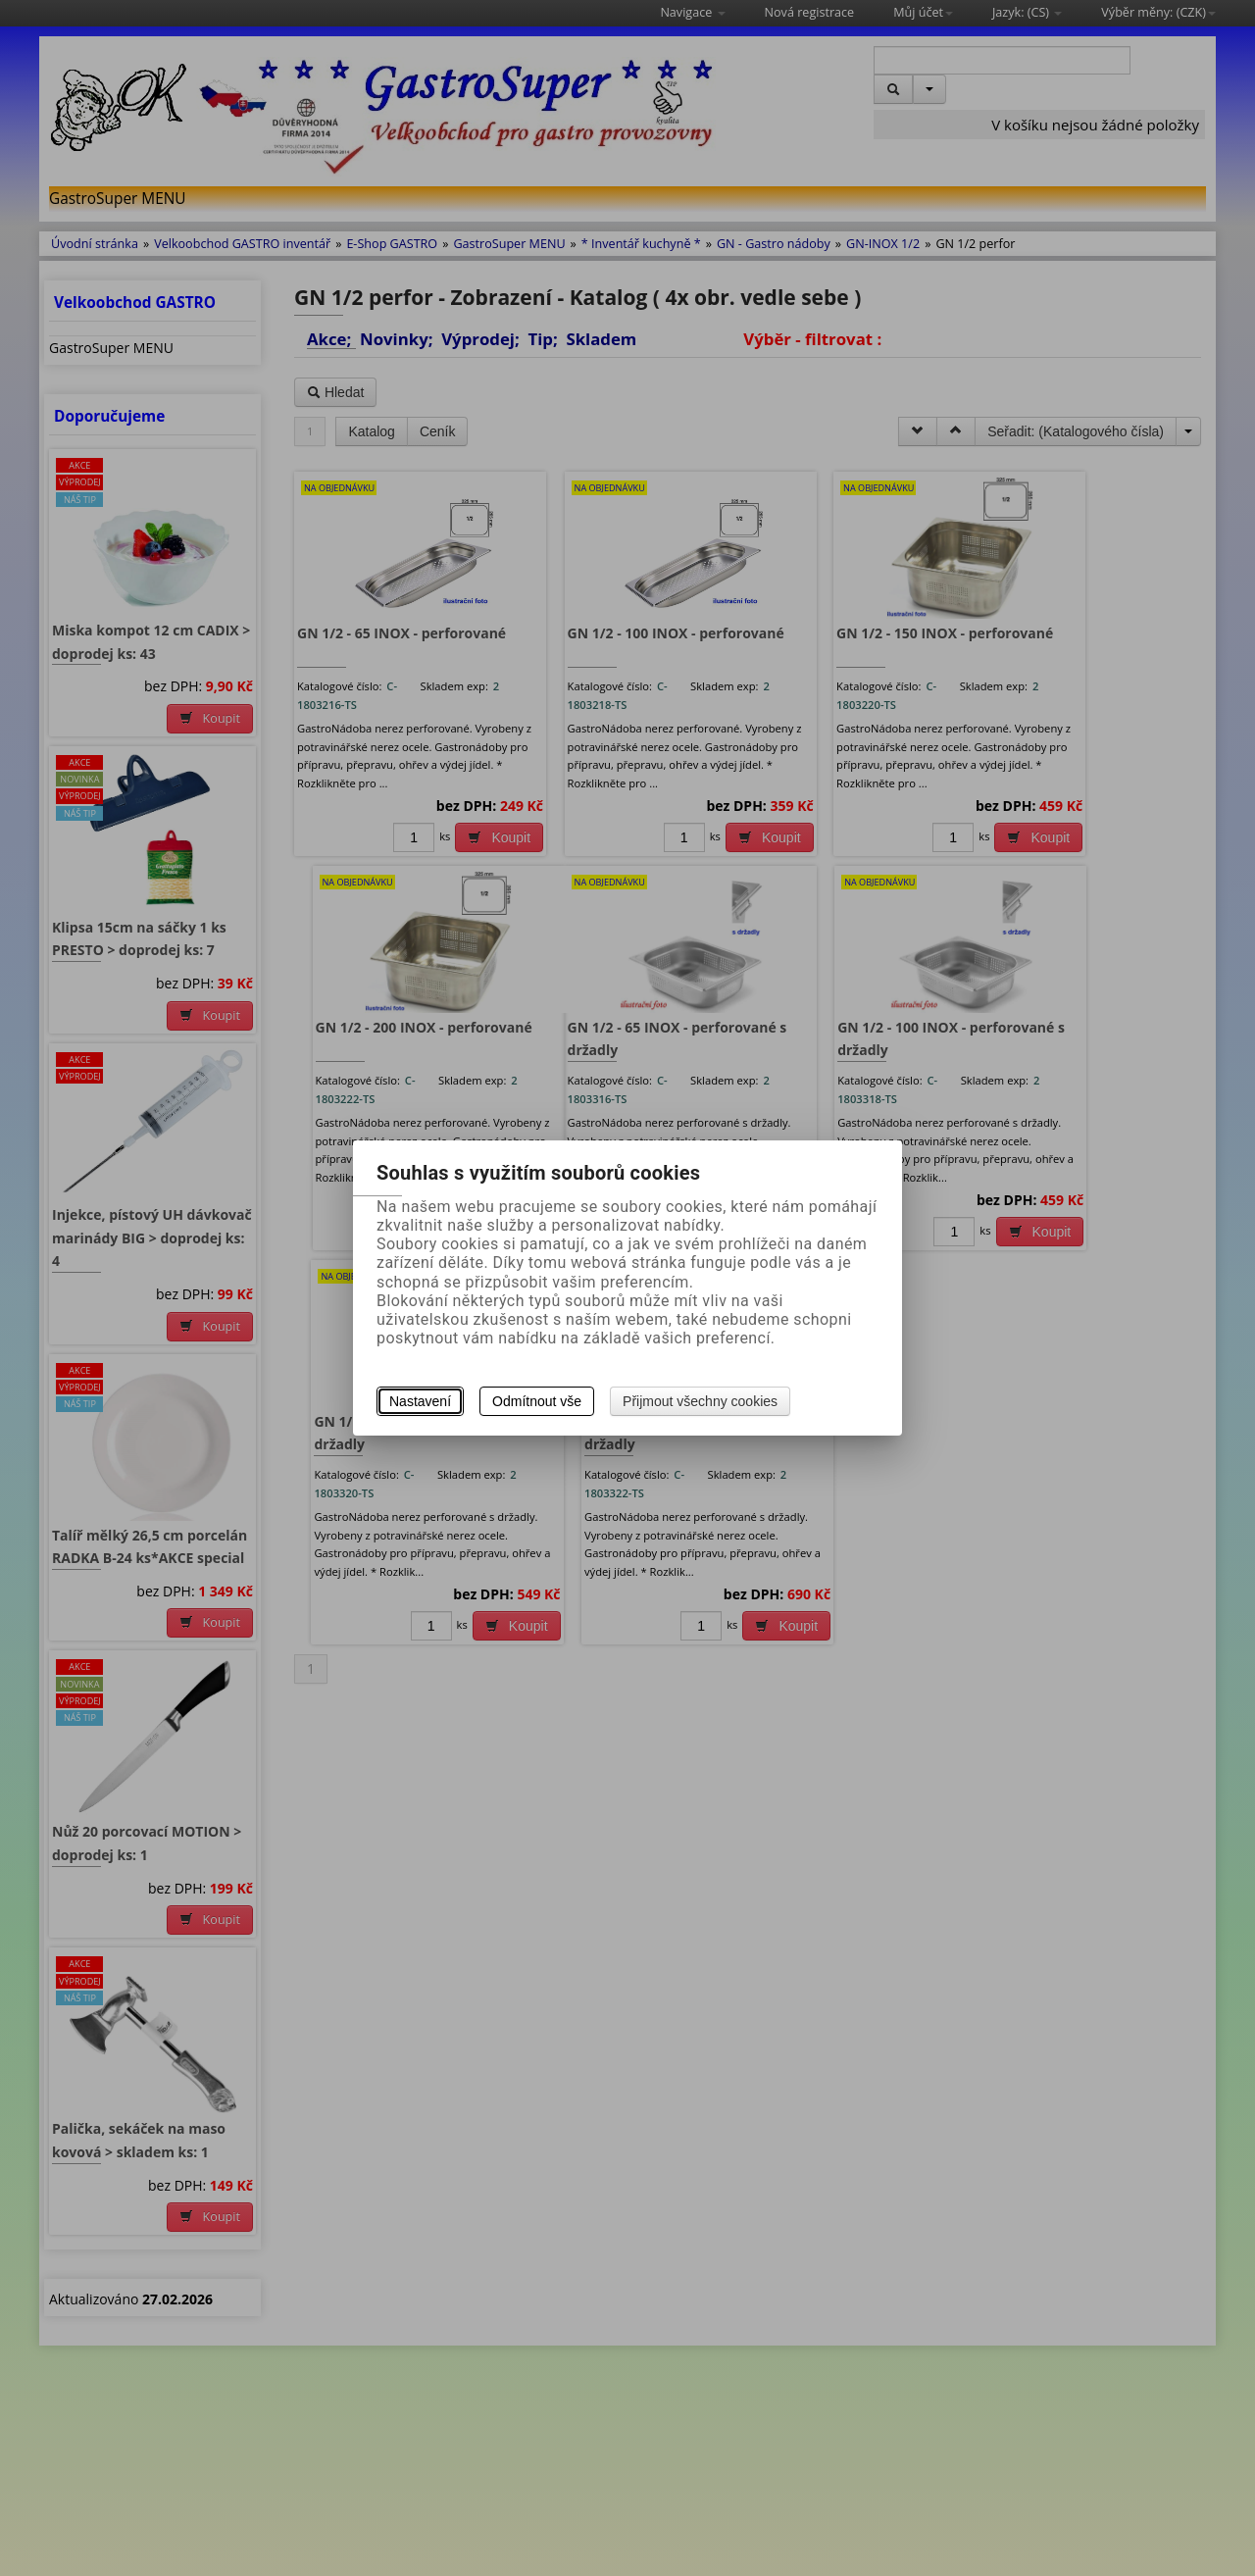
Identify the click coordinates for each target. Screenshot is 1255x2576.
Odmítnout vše (536, 1401)
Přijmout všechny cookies (700, 1401)
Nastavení (420, 1401)
